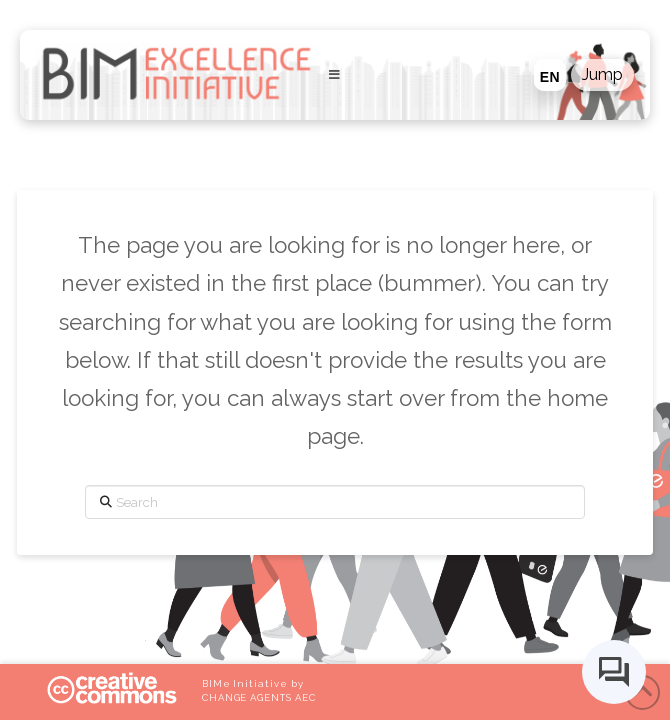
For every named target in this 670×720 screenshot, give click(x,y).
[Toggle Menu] (334, 75)
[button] (602, 75)
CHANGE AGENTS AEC (259, 697)
